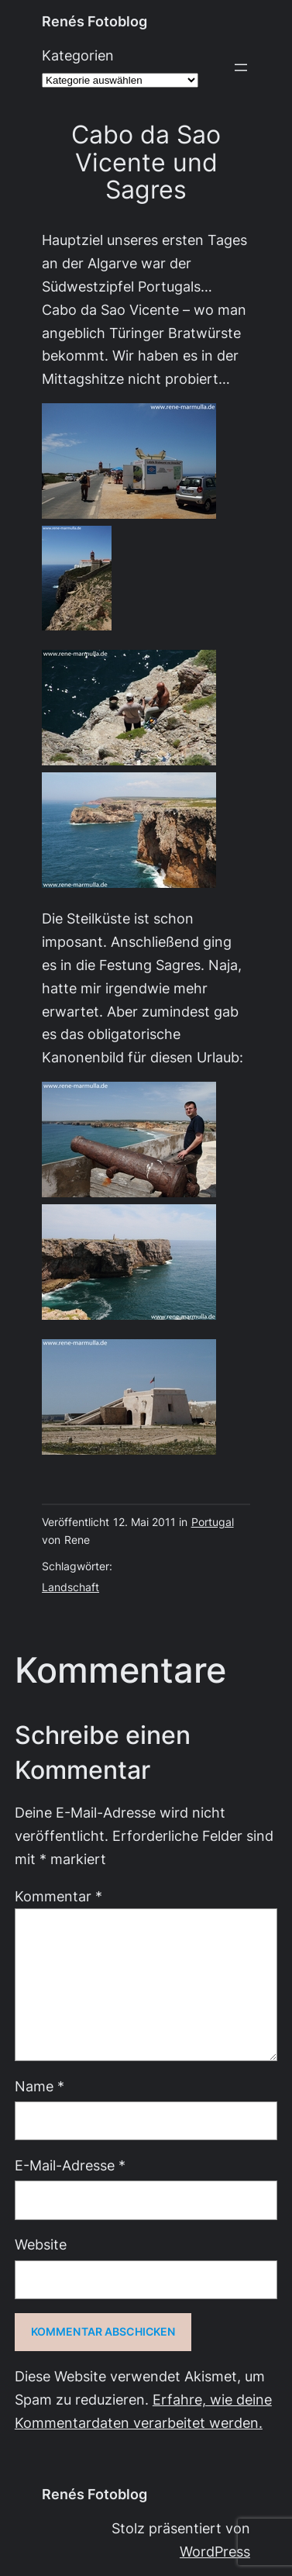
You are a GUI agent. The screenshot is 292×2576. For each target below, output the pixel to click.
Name (39, 2086)
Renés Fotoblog (94, 21)
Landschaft (70, 1587)
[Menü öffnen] (241, 67)
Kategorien (78, 55)
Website (41, 2244)
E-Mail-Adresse (70, 2165)
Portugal (212, 1522)
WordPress (215, 2551)
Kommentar (58, 1896)
